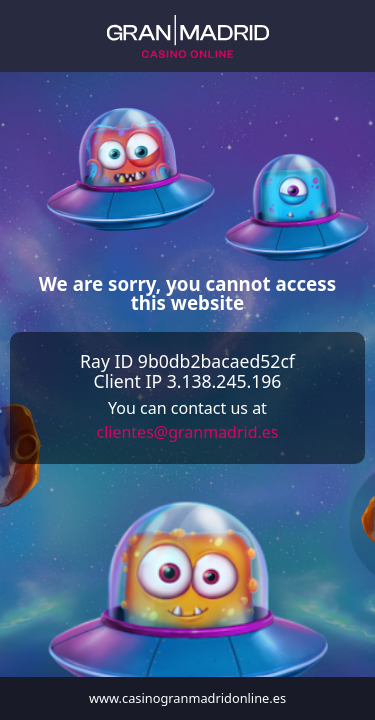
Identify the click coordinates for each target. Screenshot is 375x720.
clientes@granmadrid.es (187, 432)
